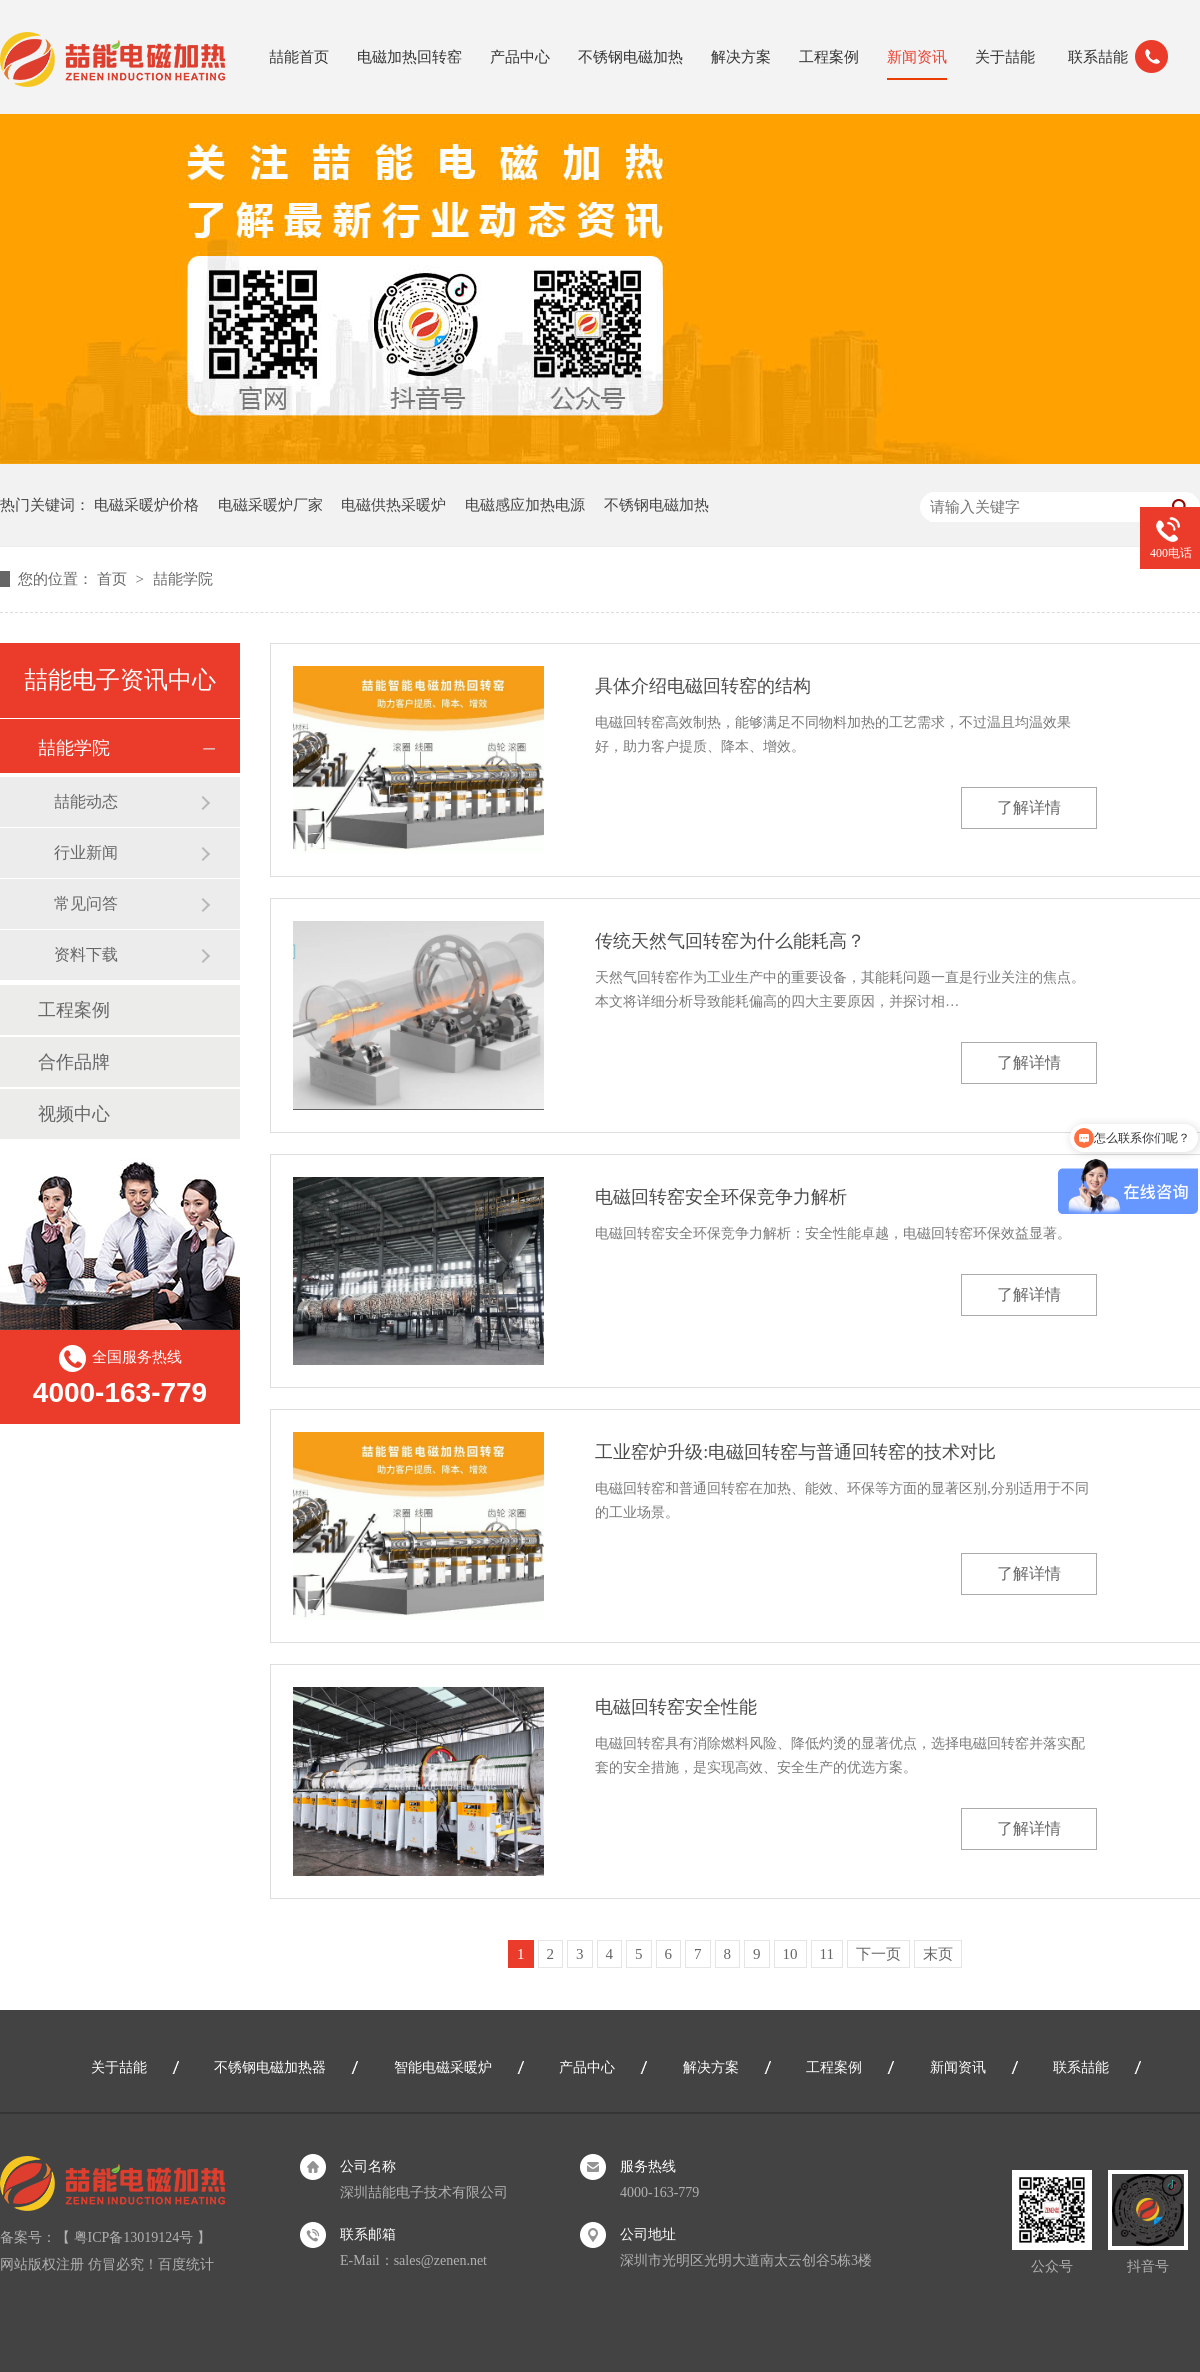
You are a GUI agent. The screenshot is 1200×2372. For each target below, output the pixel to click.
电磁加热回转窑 (409, 57)
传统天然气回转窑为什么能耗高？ (730, 941)
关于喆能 (1005, 57)
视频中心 (74, 1114)
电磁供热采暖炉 (393, 505)
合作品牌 (74, 1062)
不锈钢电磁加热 (630, 57)
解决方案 (741, 57)
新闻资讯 (917, 57)
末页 (938, 1954)
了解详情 (1029, 807)
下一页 (878, 1954)
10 (790, 1954)
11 (827, 1954)
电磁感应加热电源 (525, 505)
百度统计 (186, 2264)
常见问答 (86, 903)
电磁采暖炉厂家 (270, 505)
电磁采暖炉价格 (146, 505)
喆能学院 (183, 579)
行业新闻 (86, 852)
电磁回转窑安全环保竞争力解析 (721, 1197)
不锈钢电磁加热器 (270, 2067)
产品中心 (520, 57)
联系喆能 (1098, 57)
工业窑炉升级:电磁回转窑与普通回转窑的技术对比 (795, 1452)
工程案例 (829, 57)
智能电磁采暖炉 (443, 2067)
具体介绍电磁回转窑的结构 (703, 686)
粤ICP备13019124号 (134, 2237)
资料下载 (86, 954)
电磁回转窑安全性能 (676, 1707)
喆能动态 (86, 801)
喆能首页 (299, 57)
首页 (114, 579)
